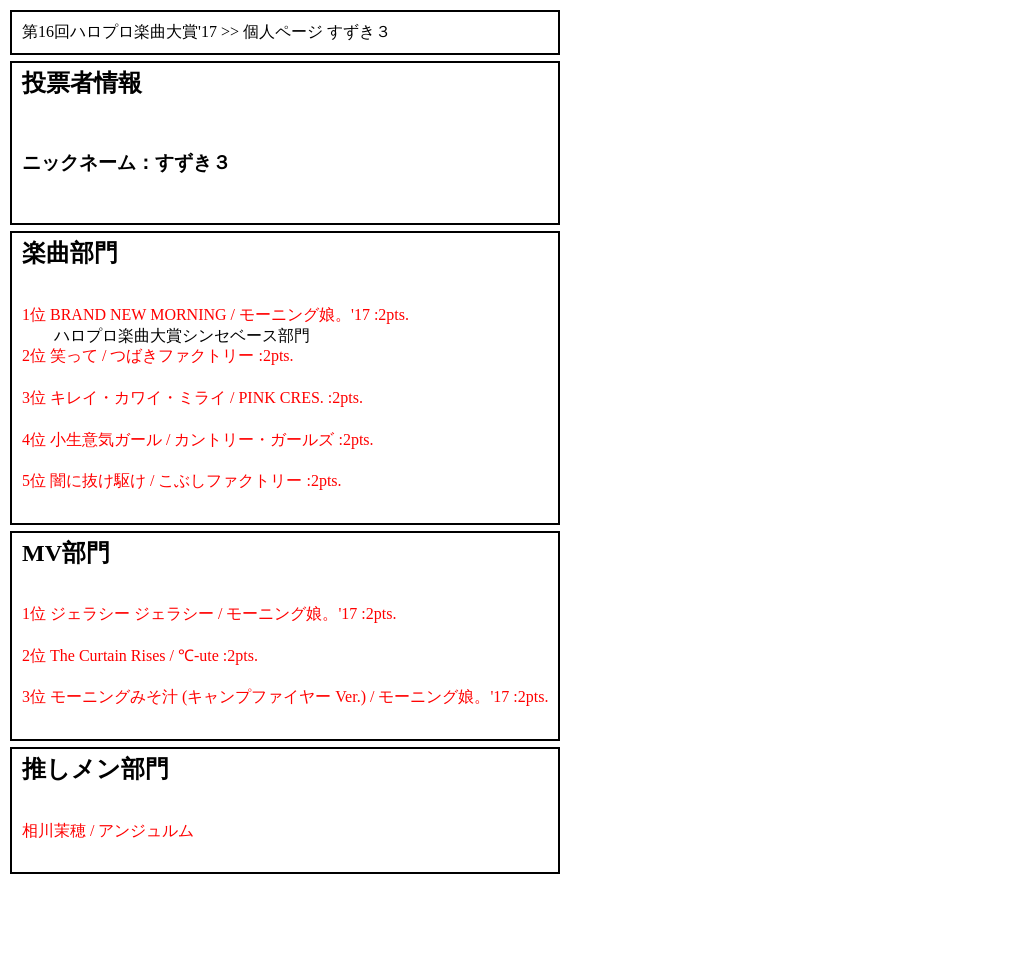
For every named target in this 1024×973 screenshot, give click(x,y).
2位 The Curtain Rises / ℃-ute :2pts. (140, 655)
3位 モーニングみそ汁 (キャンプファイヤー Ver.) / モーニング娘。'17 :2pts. (285, 696)
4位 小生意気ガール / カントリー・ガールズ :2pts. (198, 439)
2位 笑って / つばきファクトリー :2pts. (158, 355)
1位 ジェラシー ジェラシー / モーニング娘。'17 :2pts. (209, 613)
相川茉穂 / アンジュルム (108, 830)
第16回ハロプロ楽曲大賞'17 (119, 31)
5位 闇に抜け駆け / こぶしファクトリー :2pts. (182, 480)
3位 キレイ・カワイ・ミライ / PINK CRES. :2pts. (192, 397)
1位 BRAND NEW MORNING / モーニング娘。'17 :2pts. (215, 314)
